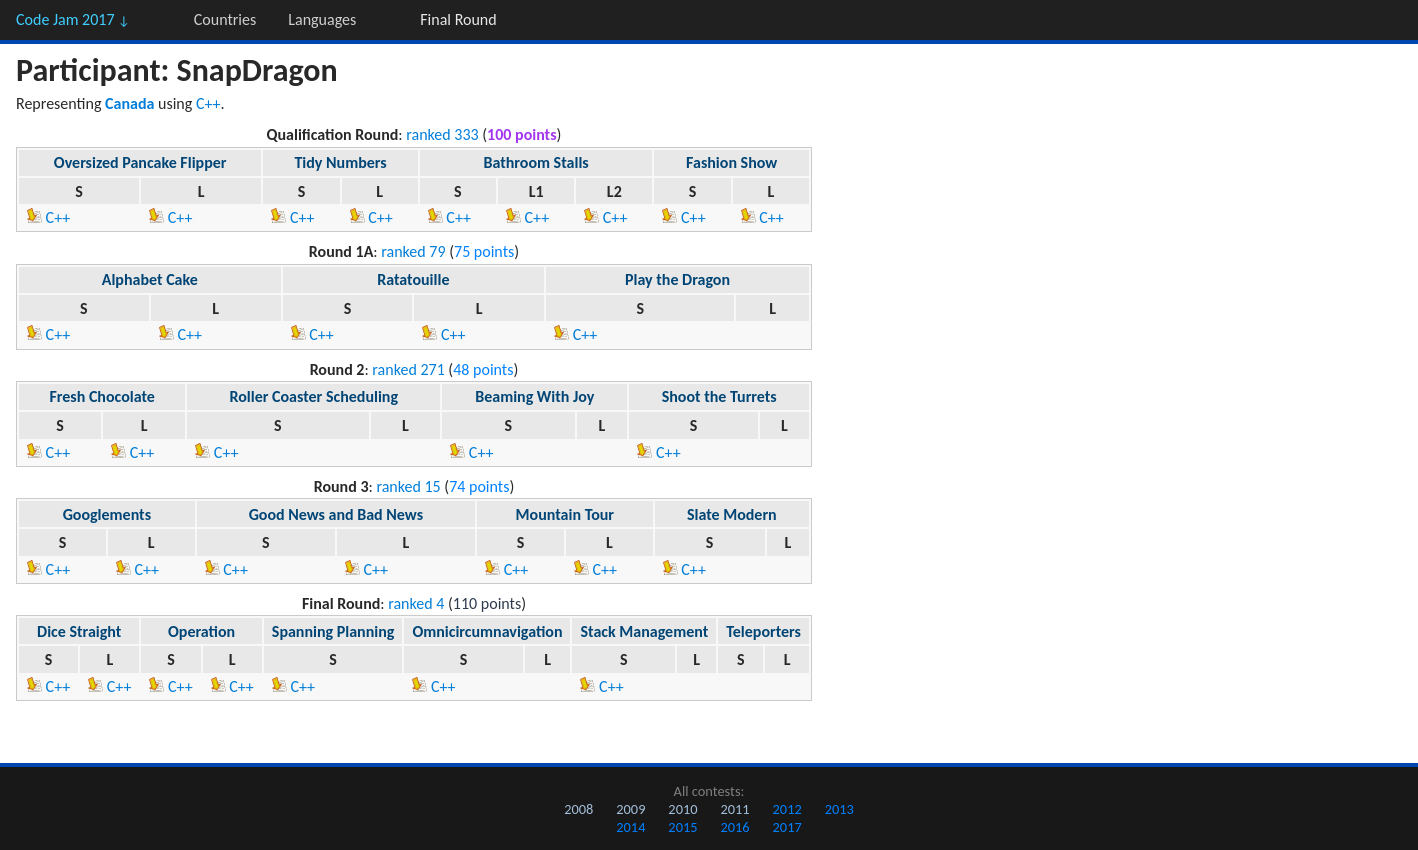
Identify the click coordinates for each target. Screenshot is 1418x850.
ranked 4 (416, 603)
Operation (201, 631)
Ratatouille (413, 279)
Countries (225, 19)
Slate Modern (732, 514)
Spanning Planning (333, 631)
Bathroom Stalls (535, 162)
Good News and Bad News (336, 514)
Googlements (107, 514)
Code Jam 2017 (73, 19)
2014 (630, 827)
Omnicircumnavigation (487, 631)
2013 (839, 809)
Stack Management (644, 631)
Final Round (458, 19)
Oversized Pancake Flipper (140, 162)
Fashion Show (731, 162)
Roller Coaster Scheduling (313, 396)
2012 (787, 809)
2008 (578, 809)
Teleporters (763, 631)
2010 (682, 809)
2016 (734, 827)
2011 (734, 809)
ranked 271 (408, 369)
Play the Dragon (677, 279)
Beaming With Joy (534, 396)
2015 (682, 827)
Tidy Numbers (340, 162)
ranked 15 (408, 486)
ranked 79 (413, 251)
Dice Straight (79, 631)
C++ (208, 103)
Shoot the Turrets (719, 396)
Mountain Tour (565, 514)
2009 (630, 809)
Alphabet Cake (150, 279)
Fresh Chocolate (101, 396)
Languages (322, 19)
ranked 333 (442, 134)
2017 (787, 827)
